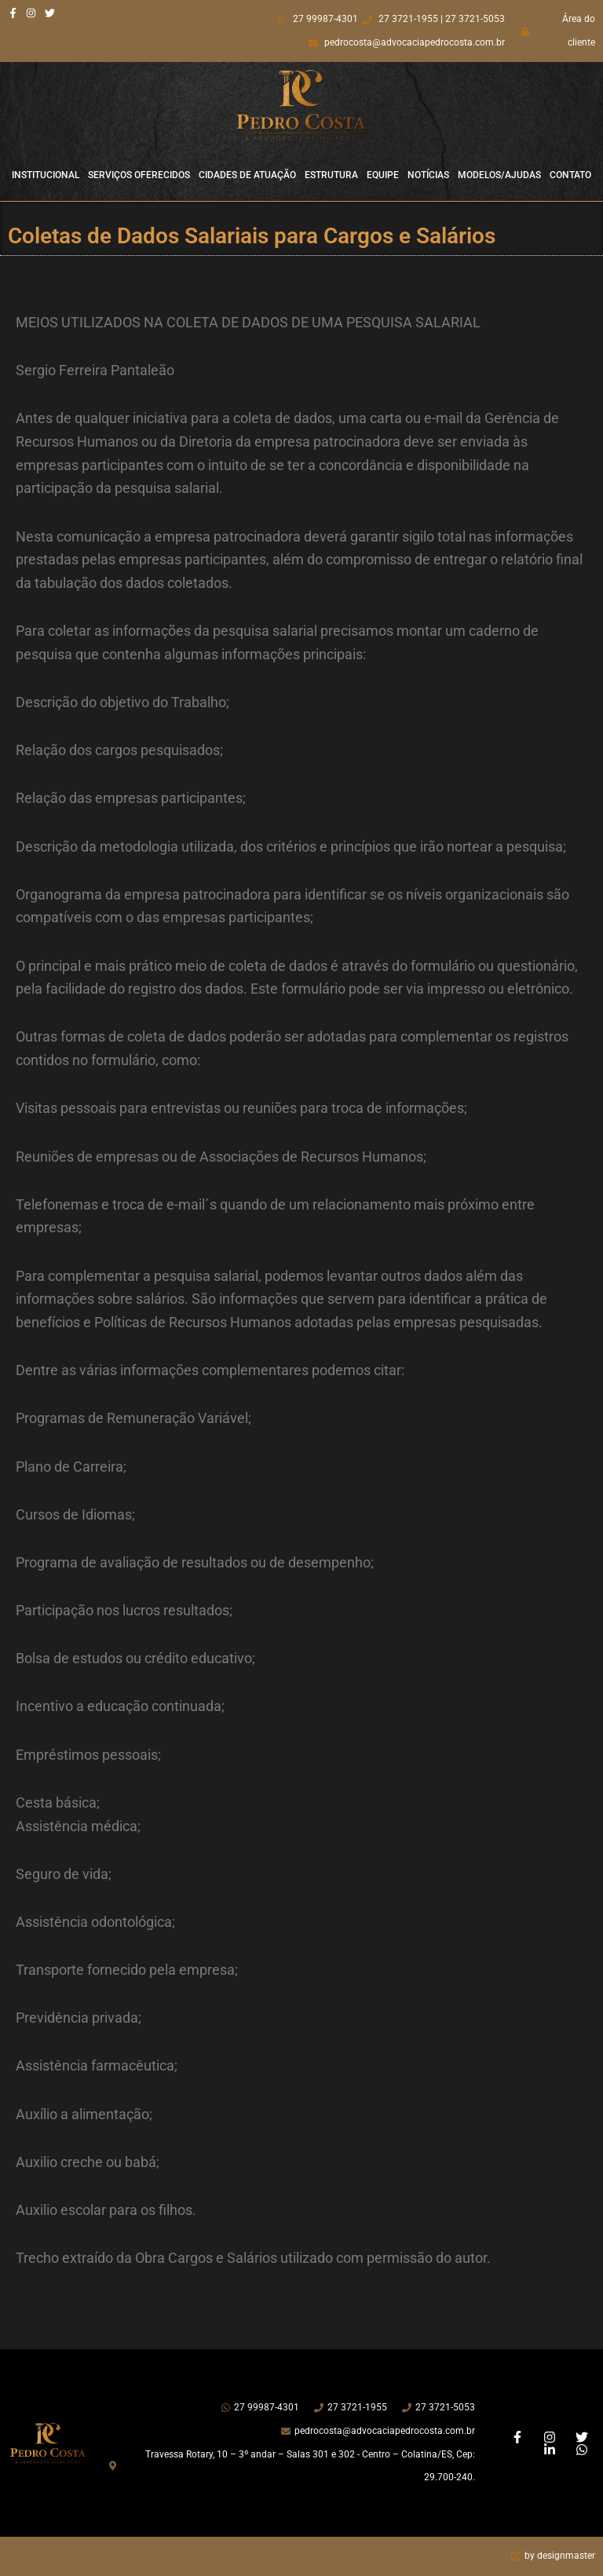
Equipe (383, 175)
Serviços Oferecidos (139, 175)
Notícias (428, 175)
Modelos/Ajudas (499, 175)
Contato (570, 175)
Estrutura (331, 175)
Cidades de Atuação (247, 175)
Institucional (45, 175)
